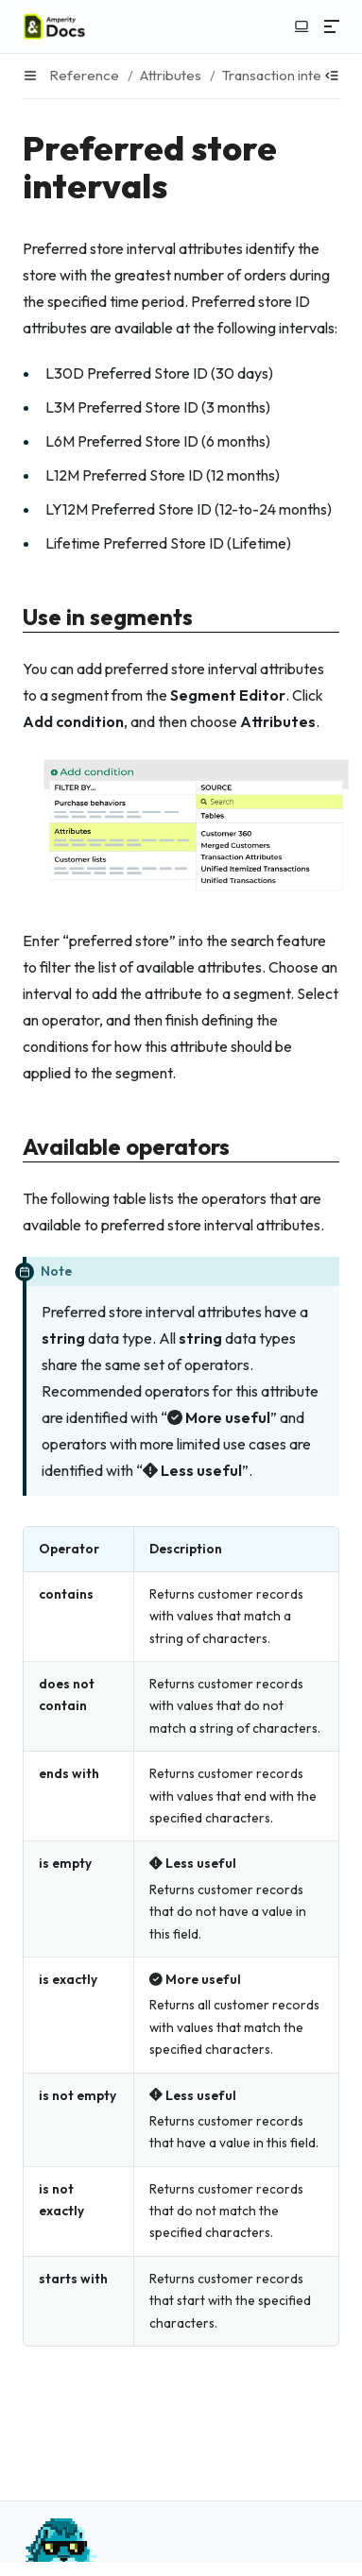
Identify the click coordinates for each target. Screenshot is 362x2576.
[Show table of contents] (331, 75)
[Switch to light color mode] (301, 26)
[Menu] (332, 26)
